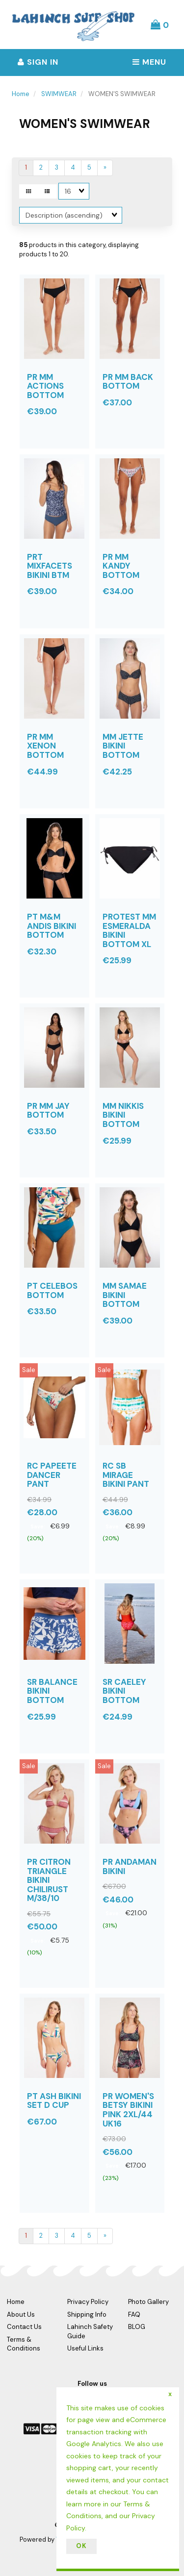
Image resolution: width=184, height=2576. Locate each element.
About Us (21, 2314)
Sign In (38, 62)
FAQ (134, 2314)
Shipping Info (86, 2314)
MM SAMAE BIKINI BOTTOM (125, 1294)
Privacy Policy (87, 2302)
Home (20, 94)
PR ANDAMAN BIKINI (130, 1866)
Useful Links (85, 2348)
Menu (149, 62)
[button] (160, 24)
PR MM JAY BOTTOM (48, 1110)
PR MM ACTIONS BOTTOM (45, 386)
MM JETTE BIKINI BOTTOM (123, 745)
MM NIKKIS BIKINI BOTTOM (123, 1114)
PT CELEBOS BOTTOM (52, 1290)
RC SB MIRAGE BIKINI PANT (126, 1474)
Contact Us (24, 2327)
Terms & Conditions (23, 2344)
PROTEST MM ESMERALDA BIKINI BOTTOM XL (129, 930)
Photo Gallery (148, 2302)
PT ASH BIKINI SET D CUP (54, 2101)
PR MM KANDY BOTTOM (121, 565)
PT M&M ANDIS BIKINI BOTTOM (51, 925)
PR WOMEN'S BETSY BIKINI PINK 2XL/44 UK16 (128, 2110)
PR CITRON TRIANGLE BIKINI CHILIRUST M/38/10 (49, 1879)
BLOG (136, 2327)
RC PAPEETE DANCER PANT (52, 1474)
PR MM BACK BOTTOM (128, 382)
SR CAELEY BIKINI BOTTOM (124, 1690)
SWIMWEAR (59, 94)
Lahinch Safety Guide (90, 2331)
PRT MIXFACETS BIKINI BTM (49, 565)
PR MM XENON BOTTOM (45, 745)
